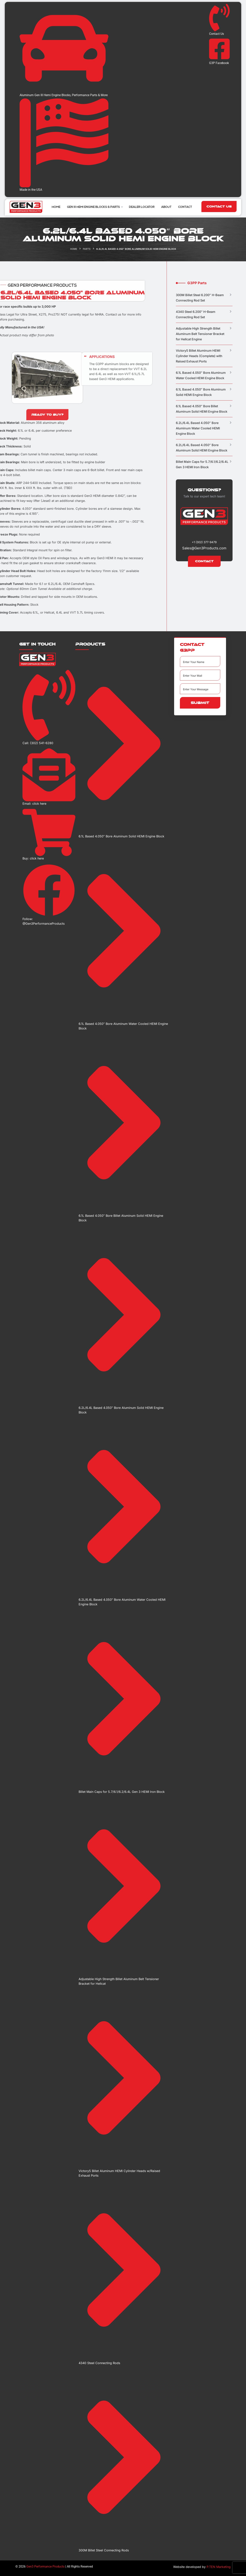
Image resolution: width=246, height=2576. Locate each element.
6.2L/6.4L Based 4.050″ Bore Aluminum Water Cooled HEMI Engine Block (198, 428)
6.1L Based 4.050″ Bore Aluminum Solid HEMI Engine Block (201, 392)
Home (73, 248)
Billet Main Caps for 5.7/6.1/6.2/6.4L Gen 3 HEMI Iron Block (202, 464)
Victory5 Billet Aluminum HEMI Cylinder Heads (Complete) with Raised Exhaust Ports (199, 356)
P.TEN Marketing (219, 2567)
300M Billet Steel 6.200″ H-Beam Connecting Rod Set (200, 297)
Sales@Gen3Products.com (204, 548)
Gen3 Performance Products (45, 2566)
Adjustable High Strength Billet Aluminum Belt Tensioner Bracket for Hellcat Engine (200, 333)
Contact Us (219, 206)
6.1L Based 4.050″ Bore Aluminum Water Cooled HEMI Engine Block (201, 375)
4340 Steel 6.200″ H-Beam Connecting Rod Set (195, 314)
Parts (87, 248)
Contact (204, 561)
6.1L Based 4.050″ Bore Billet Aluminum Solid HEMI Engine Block (201, 408)
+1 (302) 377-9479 (204, 542)
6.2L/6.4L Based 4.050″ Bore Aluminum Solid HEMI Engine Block (201, 447)
